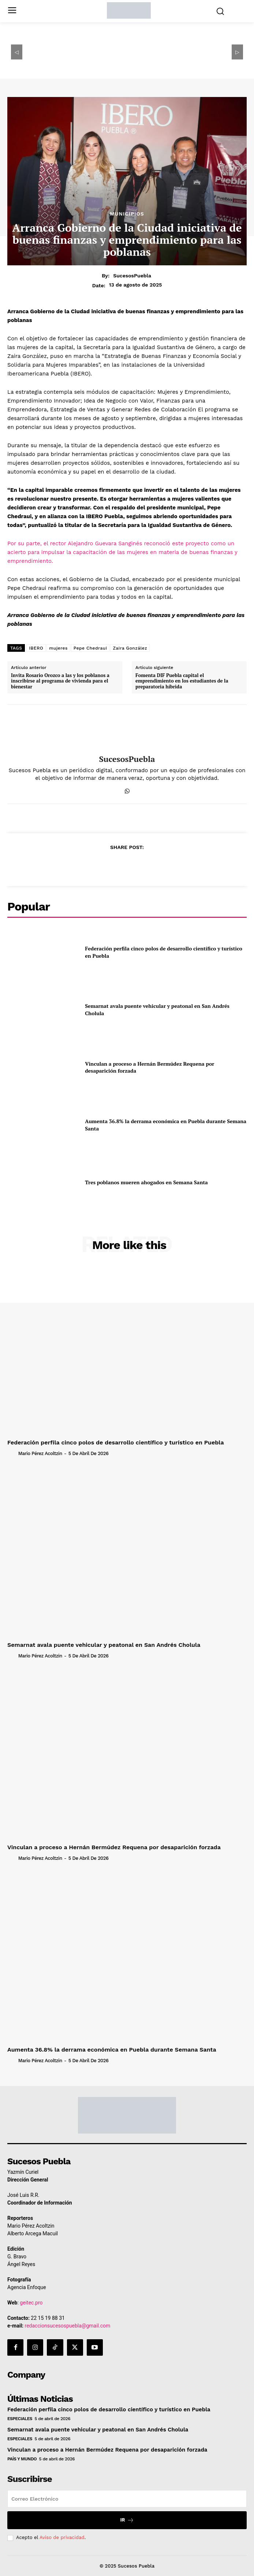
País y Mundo (22, 2458)
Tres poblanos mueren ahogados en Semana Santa (146, 1182)
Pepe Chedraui (90, 648)
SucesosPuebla (132, 275)
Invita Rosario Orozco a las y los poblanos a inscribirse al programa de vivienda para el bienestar (60, 681)
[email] (127, 2499)
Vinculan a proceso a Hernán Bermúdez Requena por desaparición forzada (149, 1067)
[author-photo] (12, 1453)
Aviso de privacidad (62, 2537)
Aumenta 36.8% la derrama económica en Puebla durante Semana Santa (111, 2049)
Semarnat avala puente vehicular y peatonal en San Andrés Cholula (103, 1644)
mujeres (58, 648)
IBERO (36, 648)
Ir (127, 2520)
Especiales (19, 2418)
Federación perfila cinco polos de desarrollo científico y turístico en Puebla (115, 1442)
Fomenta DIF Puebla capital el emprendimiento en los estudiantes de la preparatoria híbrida (181, 681)
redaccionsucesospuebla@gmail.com (68, 2326)
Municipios (127, 213)
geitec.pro (31, 2303)
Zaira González (130, 648)
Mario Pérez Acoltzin (40, 1453)
